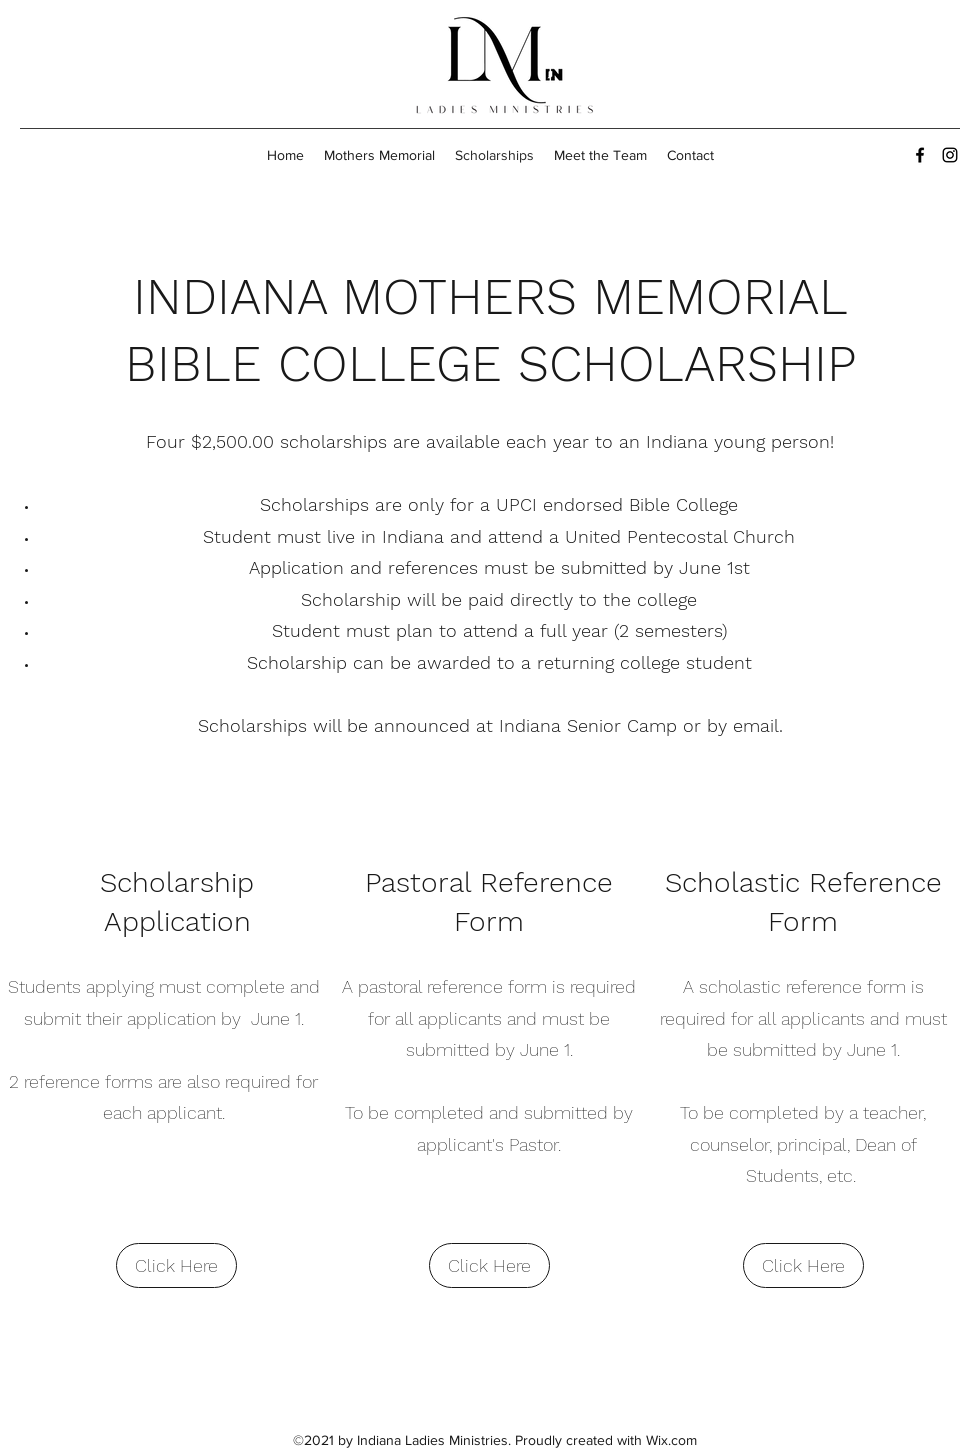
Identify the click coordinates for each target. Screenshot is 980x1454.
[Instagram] (950, 155)
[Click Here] (176, 1265)
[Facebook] (920, 155)
